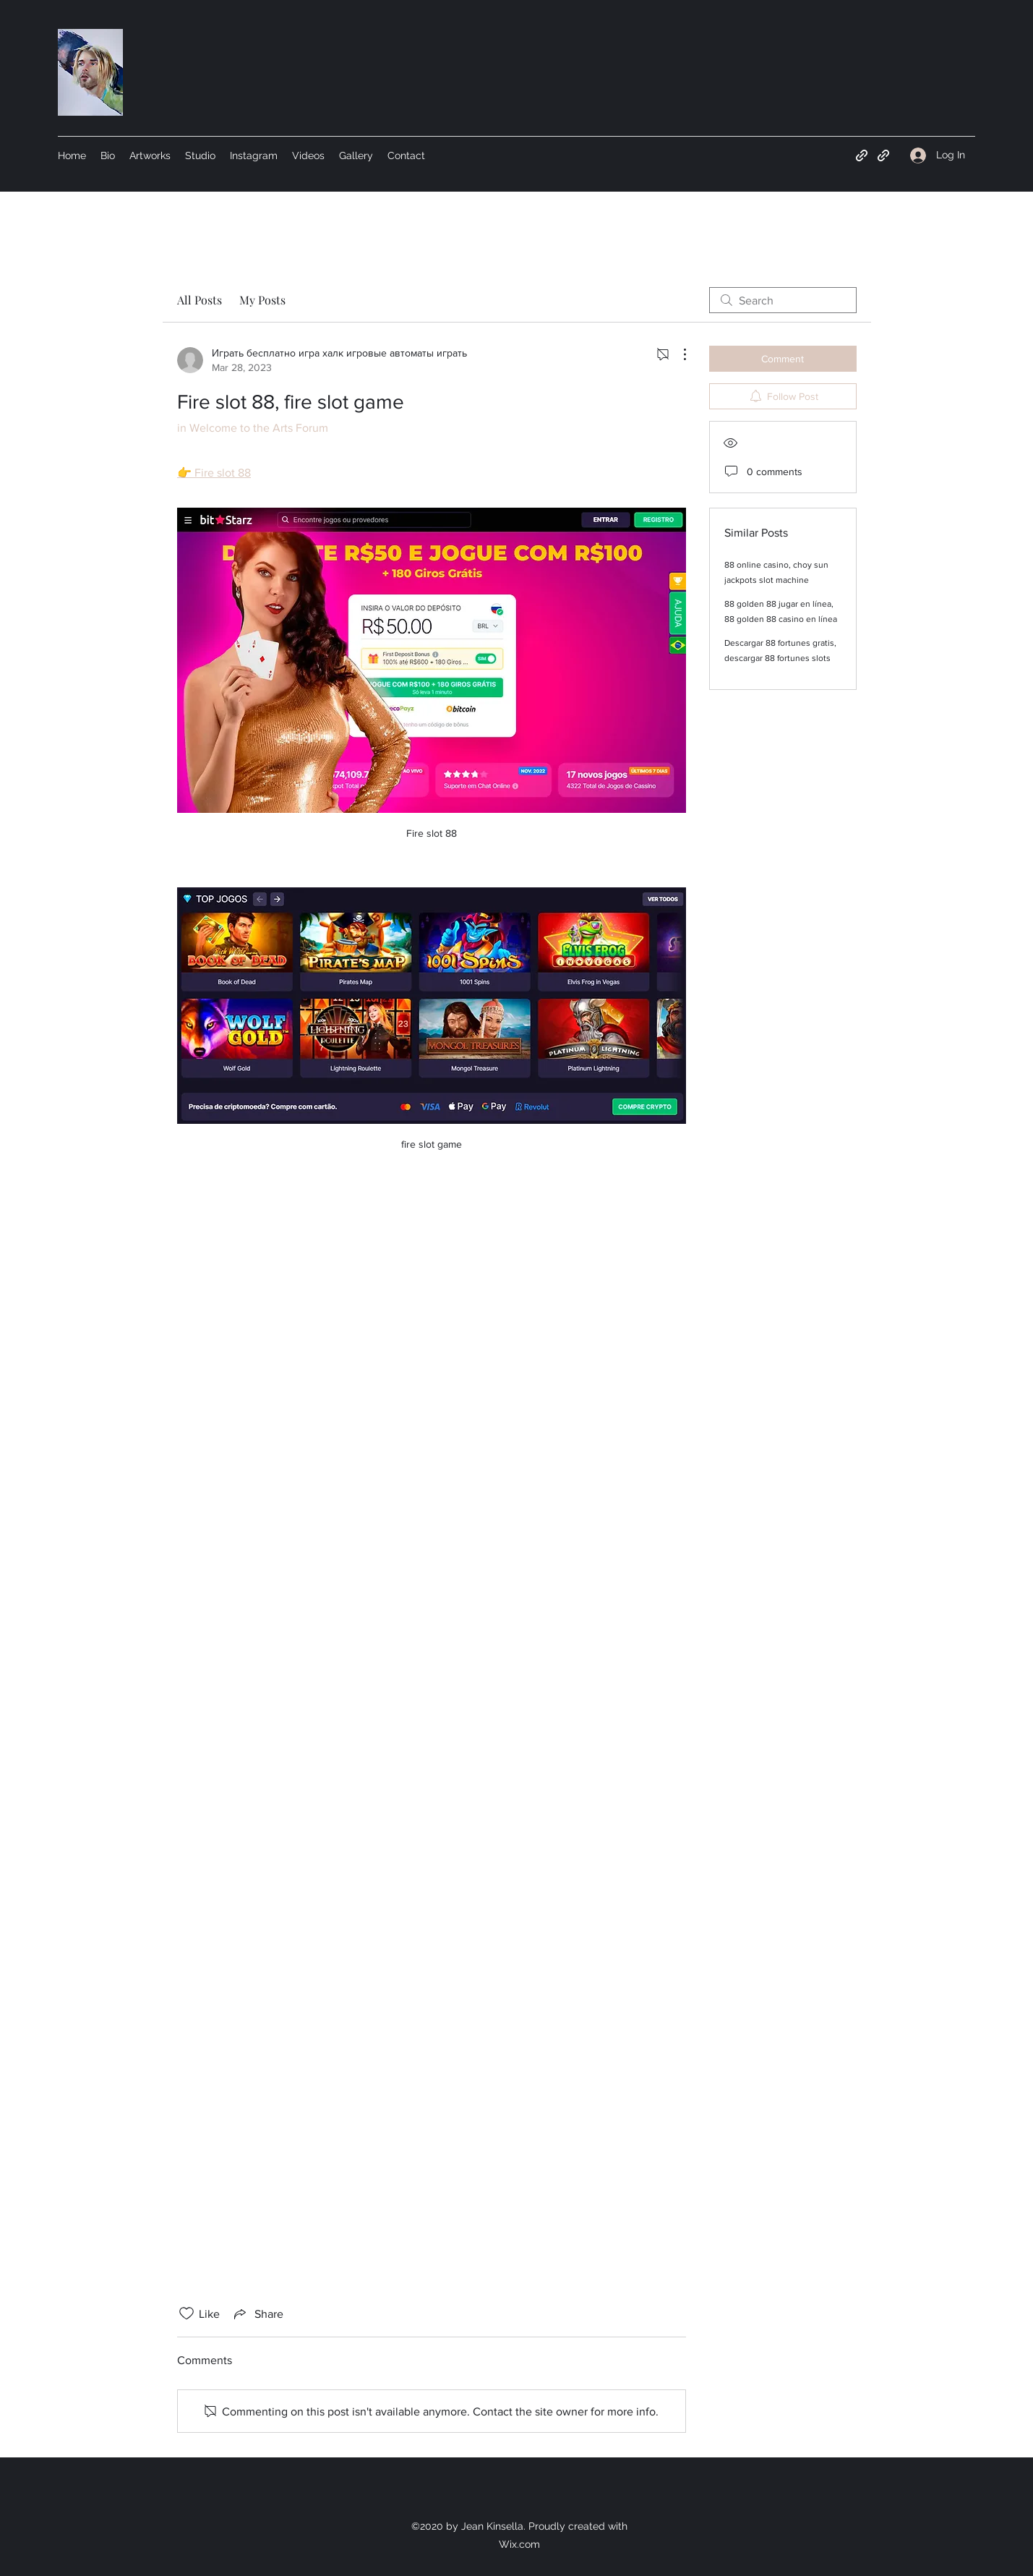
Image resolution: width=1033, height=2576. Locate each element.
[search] (783, 300)
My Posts (262, 299)
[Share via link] (257, 2313)
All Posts (199, 299)
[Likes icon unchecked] (186, 2313)
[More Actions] (677, 354)
